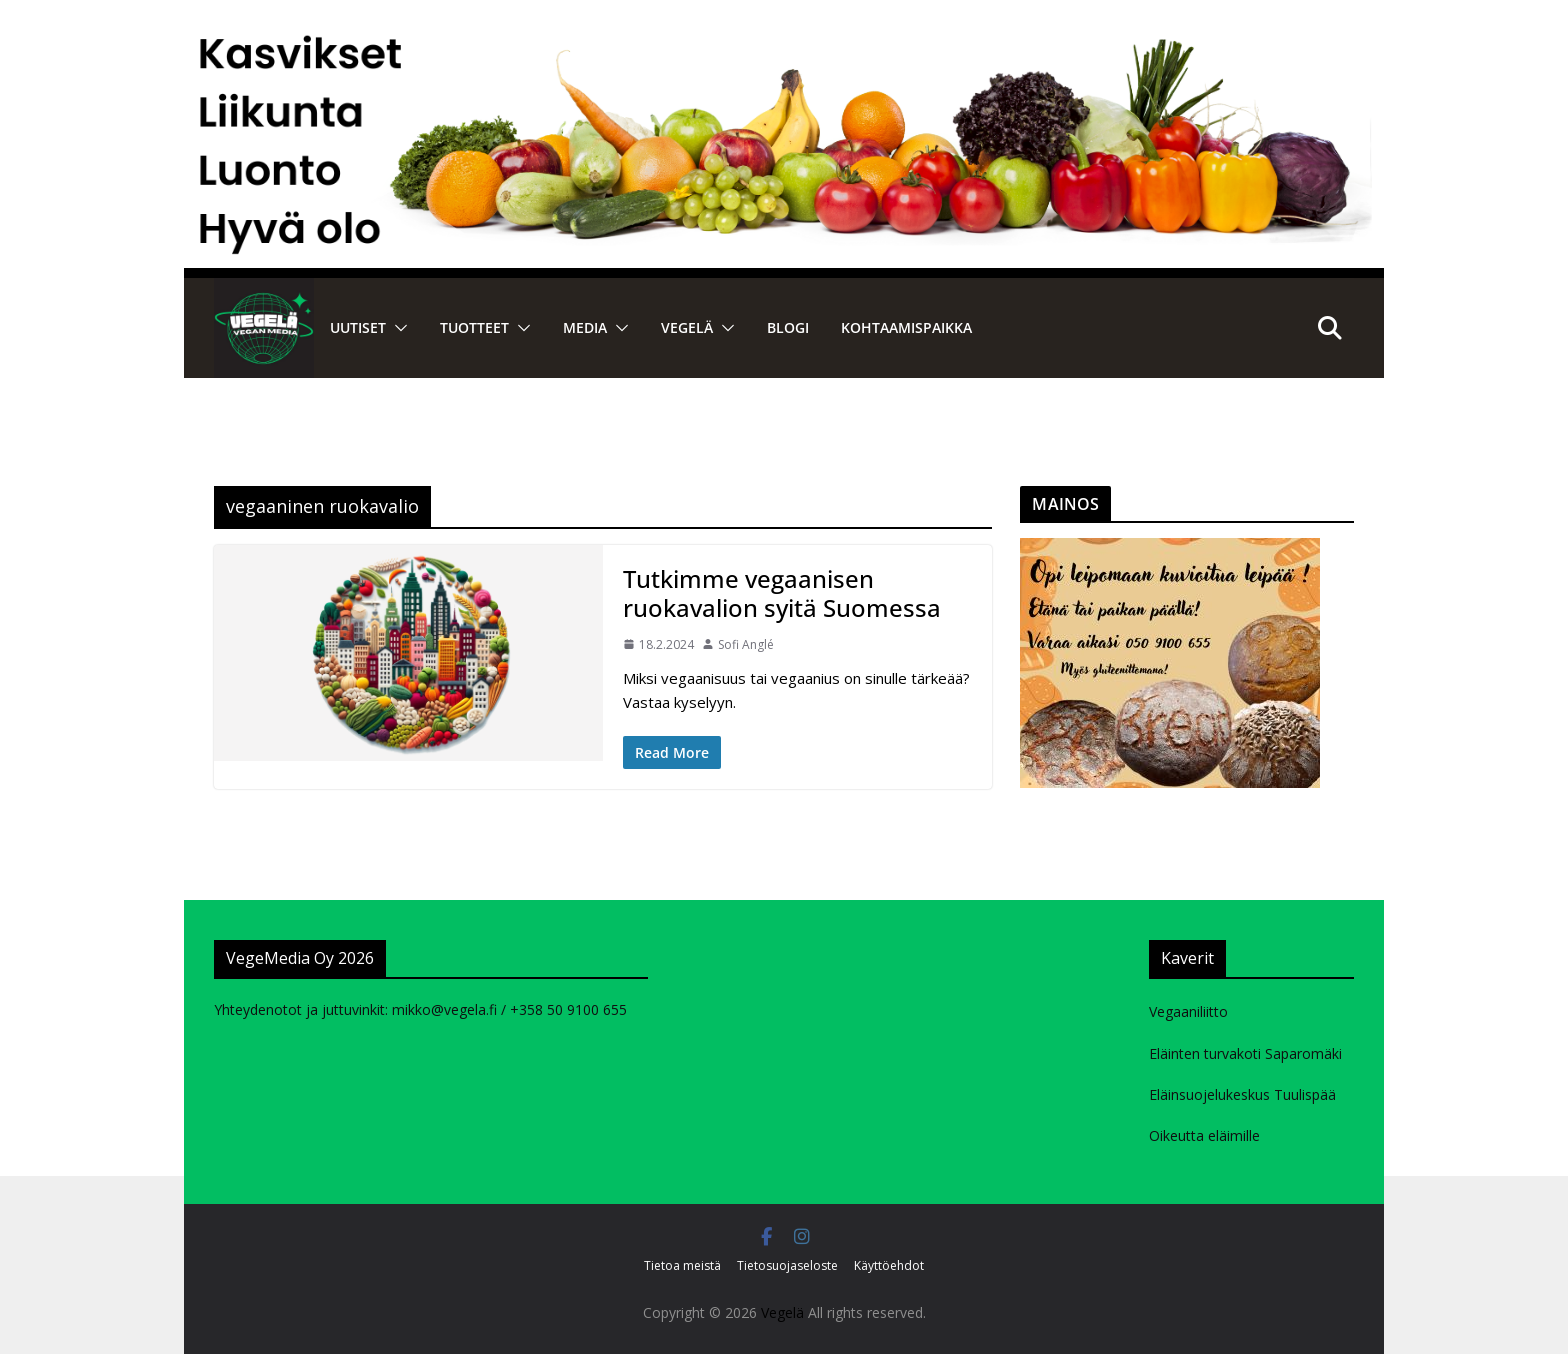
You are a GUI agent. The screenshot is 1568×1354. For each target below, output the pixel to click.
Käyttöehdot (889, 1265)
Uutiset (358, 327)
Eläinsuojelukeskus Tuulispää (1242, 1094)
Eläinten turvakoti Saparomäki (1245, 1053)
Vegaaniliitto (1188, 1011)
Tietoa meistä (682, 1265)
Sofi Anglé (746, 644)
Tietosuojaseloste (787, 1265)
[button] (397, 328)
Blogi (788, 327)
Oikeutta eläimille (1204, 1135)
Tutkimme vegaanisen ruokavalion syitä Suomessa (782, 593)
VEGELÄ (687, 327)
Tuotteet (474, 327)
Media (585, 327)
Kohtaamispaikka (906, 327)
